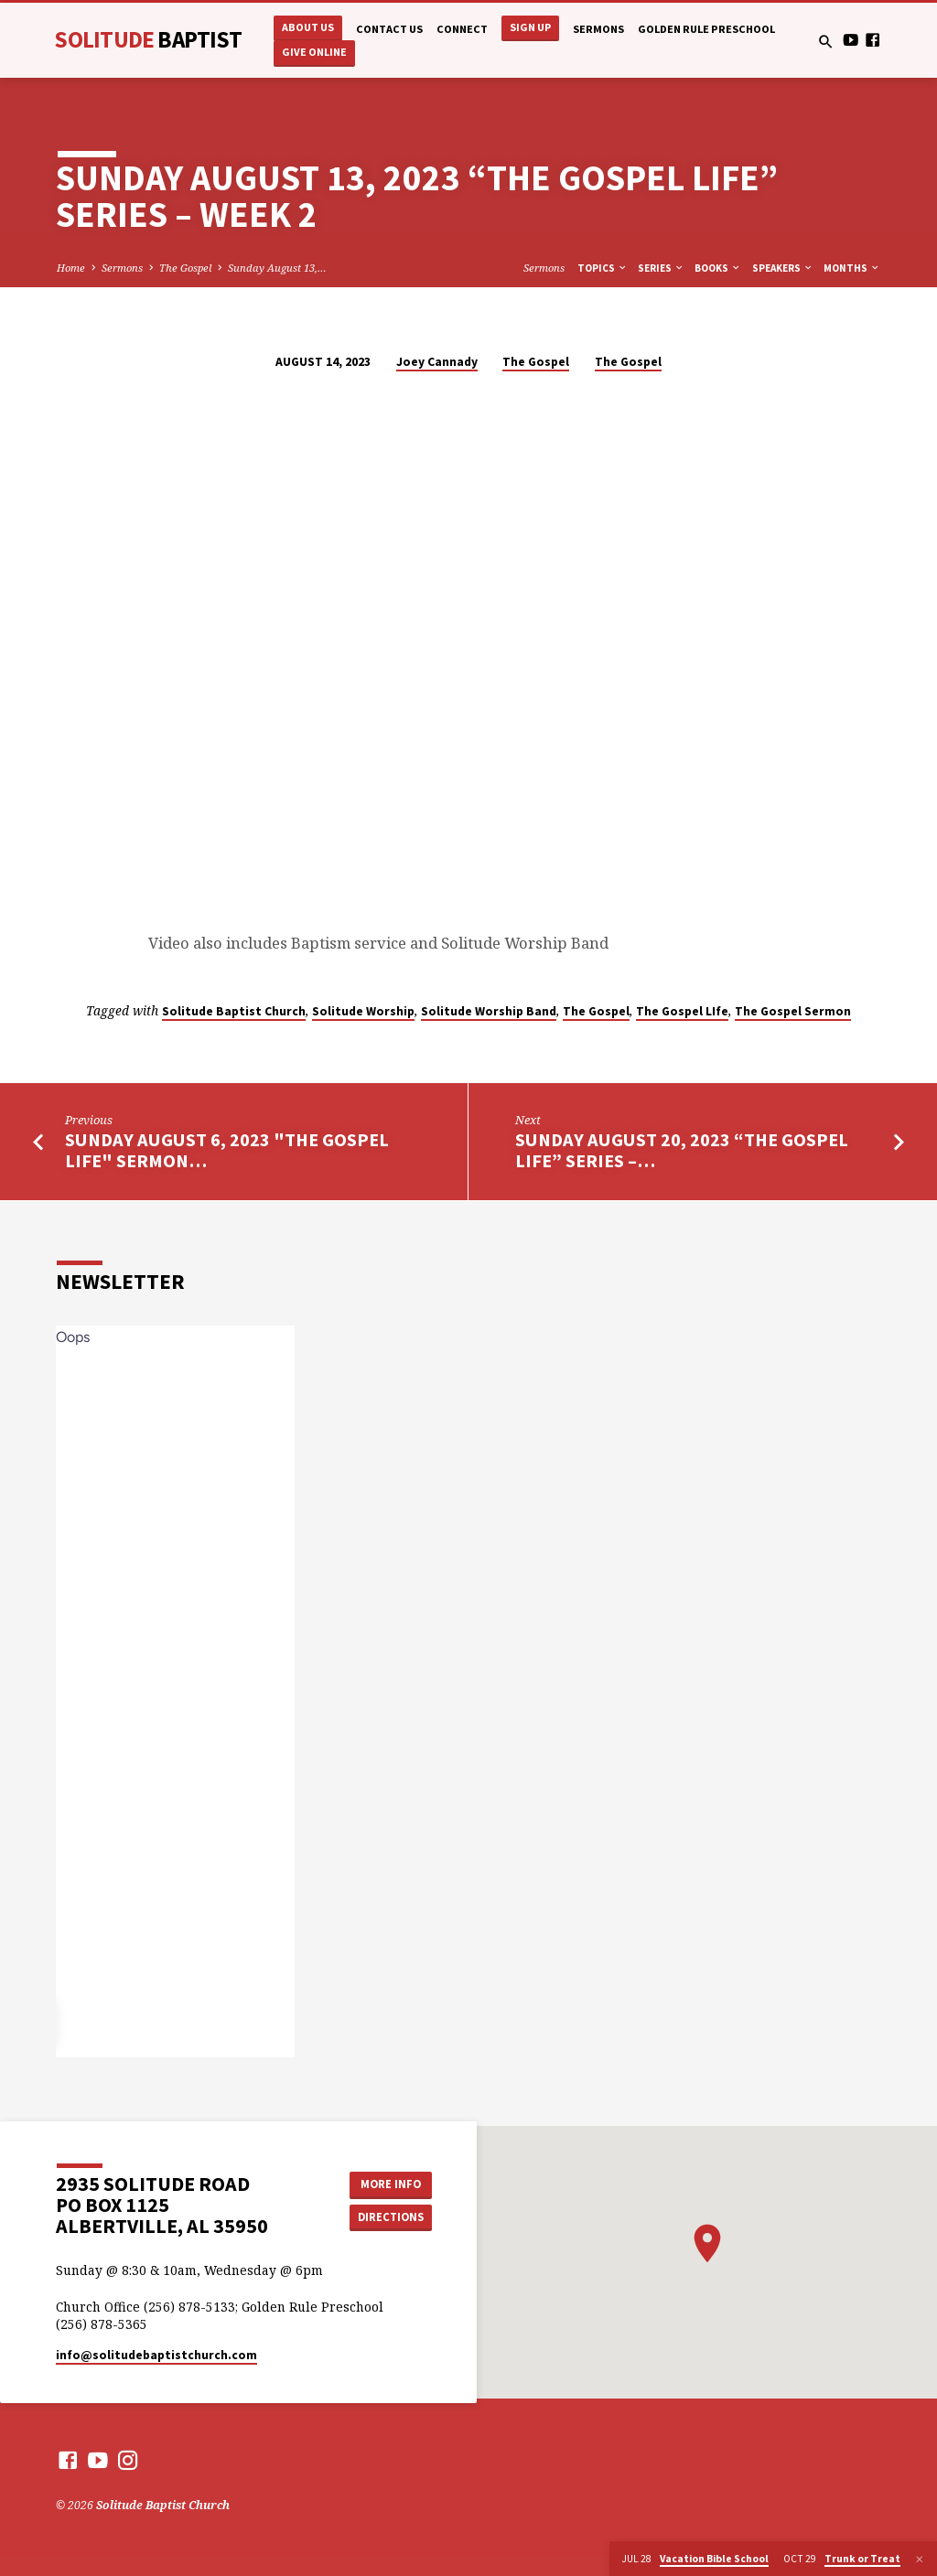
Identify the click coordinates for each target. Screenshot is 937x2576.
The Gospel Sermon (793, 1011)
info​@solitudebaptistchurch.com (156, 2355)
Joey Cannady (437, 362)
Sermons (598, 29)
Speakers (782, 268)
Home (71, 267)
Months (852, 268)
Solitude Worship (363, 1011)
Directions (391, 2217)
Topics (602, 268)
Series (661, 268)
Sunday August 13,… (277, 267)
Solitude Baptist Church (234, 1011)
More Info (391, 2184)
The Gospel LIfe (682, 1011)
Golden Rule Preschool (706, 29)
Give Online (314, 52)
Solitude (147, 39)
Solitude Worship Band (488, 1011)
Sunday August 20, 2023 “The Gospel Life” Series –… (681, 1150)
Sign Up (530, 27)
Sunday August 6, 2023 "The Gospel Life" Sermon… (227, 1150)
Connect (462, 29)
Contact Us (389, 29)
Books (718, 268)
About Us (308, 27)
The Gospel (185, 267)
